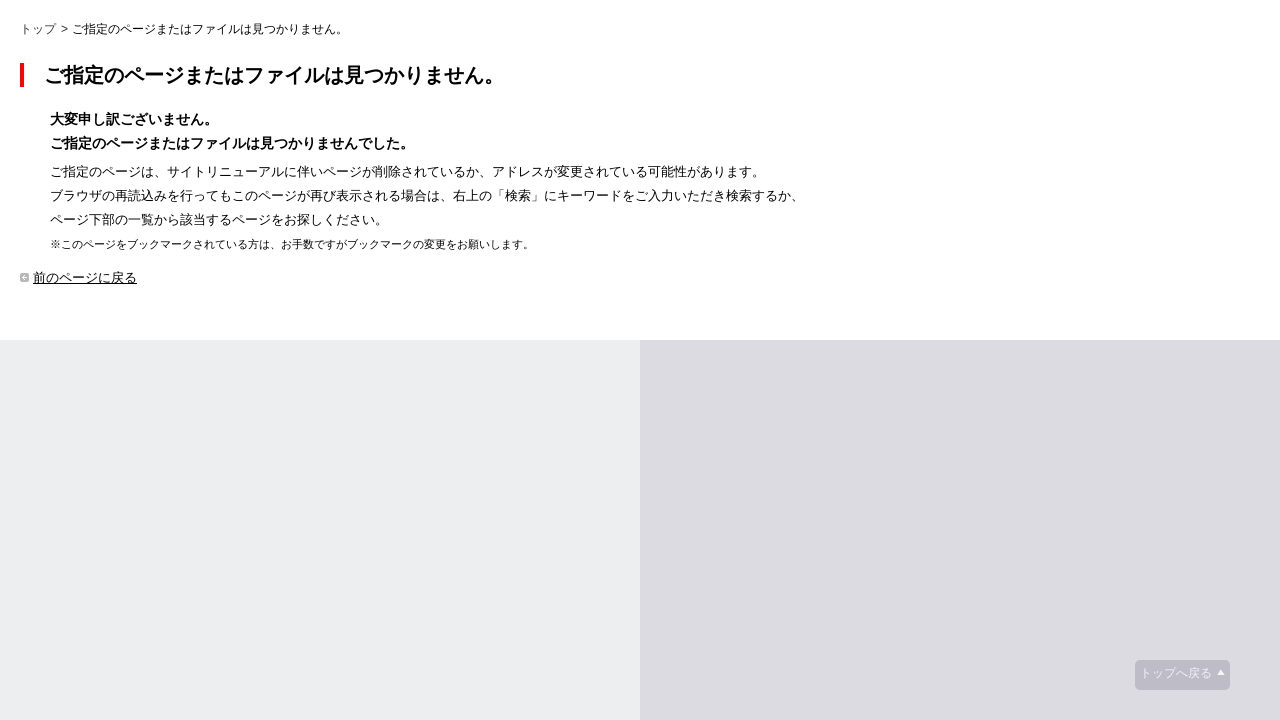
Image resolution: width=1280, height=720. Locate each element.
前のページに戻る (85, 277)
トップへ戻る (1176, 673)
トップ (38, 29)
